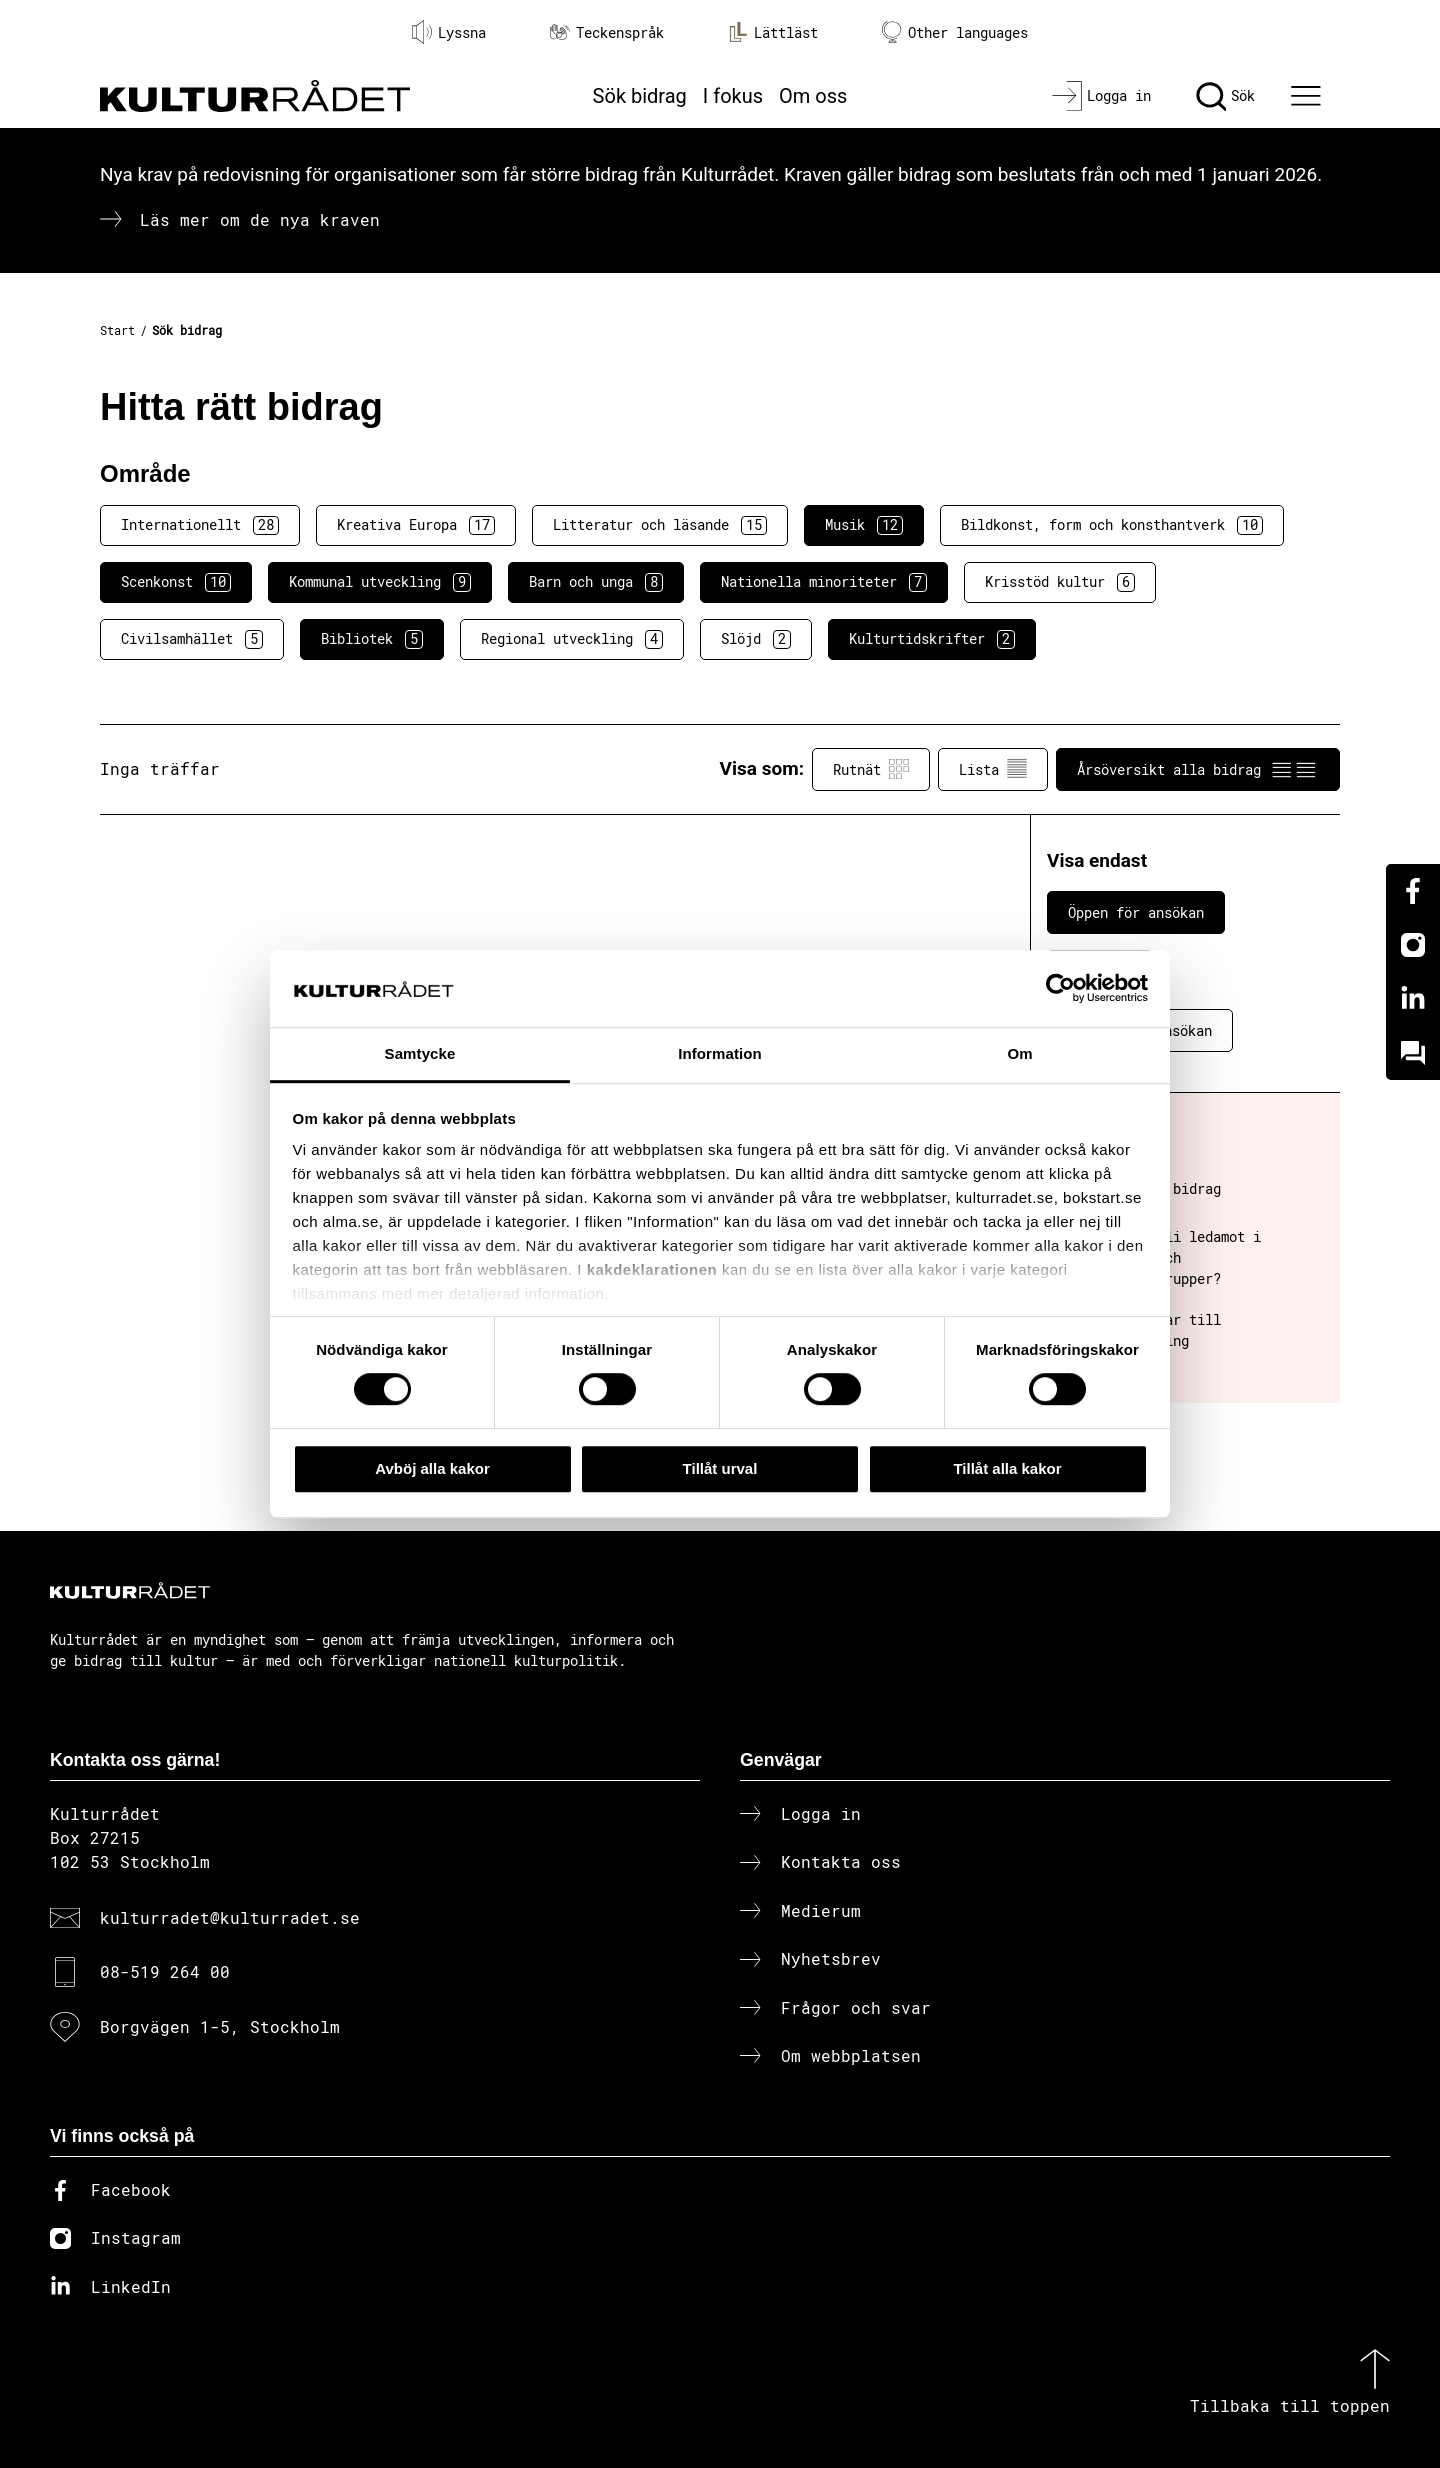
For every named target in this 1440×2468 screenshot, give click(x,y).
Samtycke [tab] (420, 1053)
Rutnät (871, 769)
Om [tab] (1019, 1053)
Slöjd (756, 639)
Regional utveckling (572, 639)
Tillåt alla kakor (1007, 1468)
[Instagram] (1413, 945)
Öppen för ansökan (1136, 912)
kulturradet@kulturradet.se (230, 1917)
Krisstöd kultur (1060, 582)
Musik (864, 525)
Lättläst (773, 32)
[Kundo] (1413, 1053)
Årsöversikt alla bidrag (1198, 769)
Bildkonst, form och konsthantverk (1112, 525)
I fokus (733, 96)
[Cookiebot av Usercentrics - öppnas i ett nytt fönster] (1060, 989)
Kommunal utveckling (380, 582)
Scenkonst (176, 582)
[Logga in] (1101, 96)
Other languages (955, 32)
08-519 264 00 (165, 1971)
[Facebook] (1413, 891)
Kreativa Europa (416, 525)
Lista (993, 769)
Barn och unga (596, 582)
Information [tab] (720, 1053)
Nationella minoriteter (824, 582)
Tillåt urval (720, 1468)
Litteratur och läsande (660, 525)
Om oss (813, 96)
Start (117, 330)
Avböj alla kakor (432, 1468)
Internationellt (200, 525)
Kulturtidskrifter (932, 639)
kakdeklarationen (652, 1270)
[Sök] (1225, 96)
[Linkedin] (1413, 999)
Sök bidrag (640, 96)
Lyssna (449, 32)
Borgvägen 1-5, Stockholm (220, 2026)
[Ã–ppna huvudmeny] (1309, 96)
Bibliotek (372, 639)
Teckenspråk (607, 32)
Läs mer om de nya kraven (260, 219)
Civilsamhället (192, 639)
